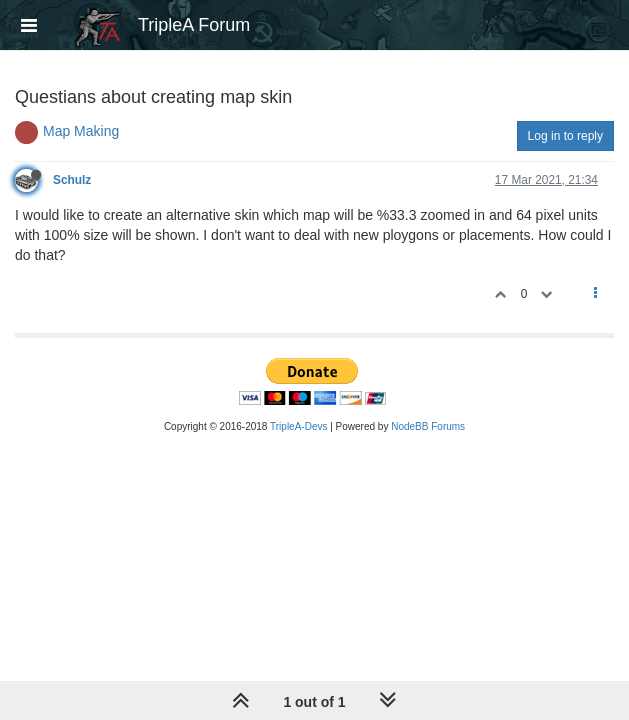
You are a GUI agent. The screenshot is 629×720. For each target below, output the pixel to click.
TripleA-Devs (298, 426)
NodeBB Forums (428, 426)
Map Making (81, 131)
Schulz (72, 180)
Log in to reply (565, 136)
